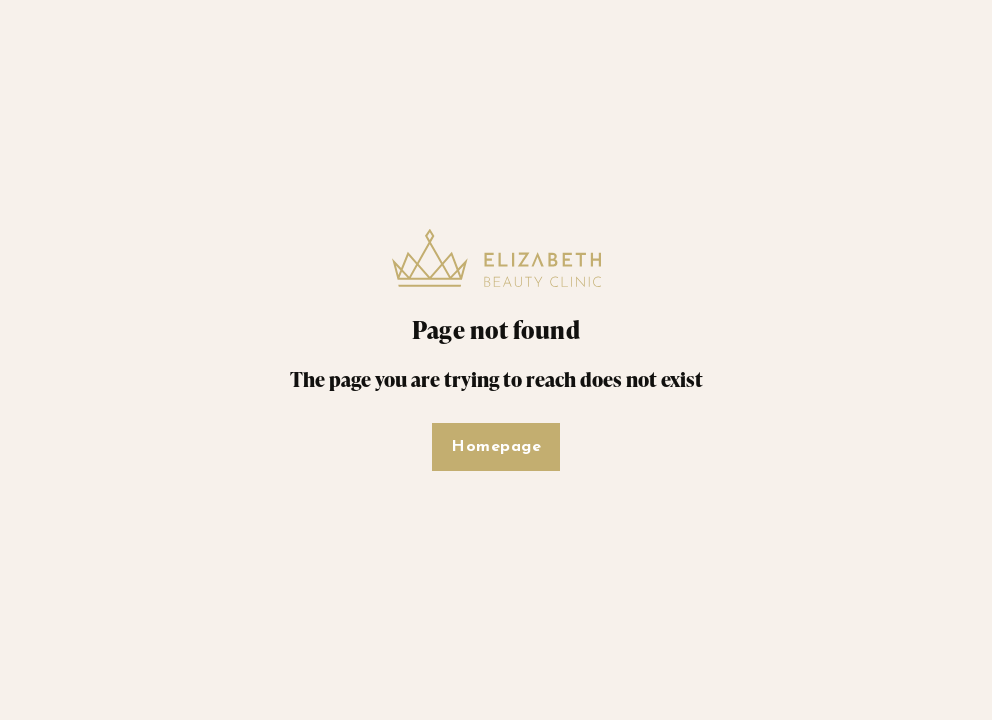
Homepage (496, 447)
